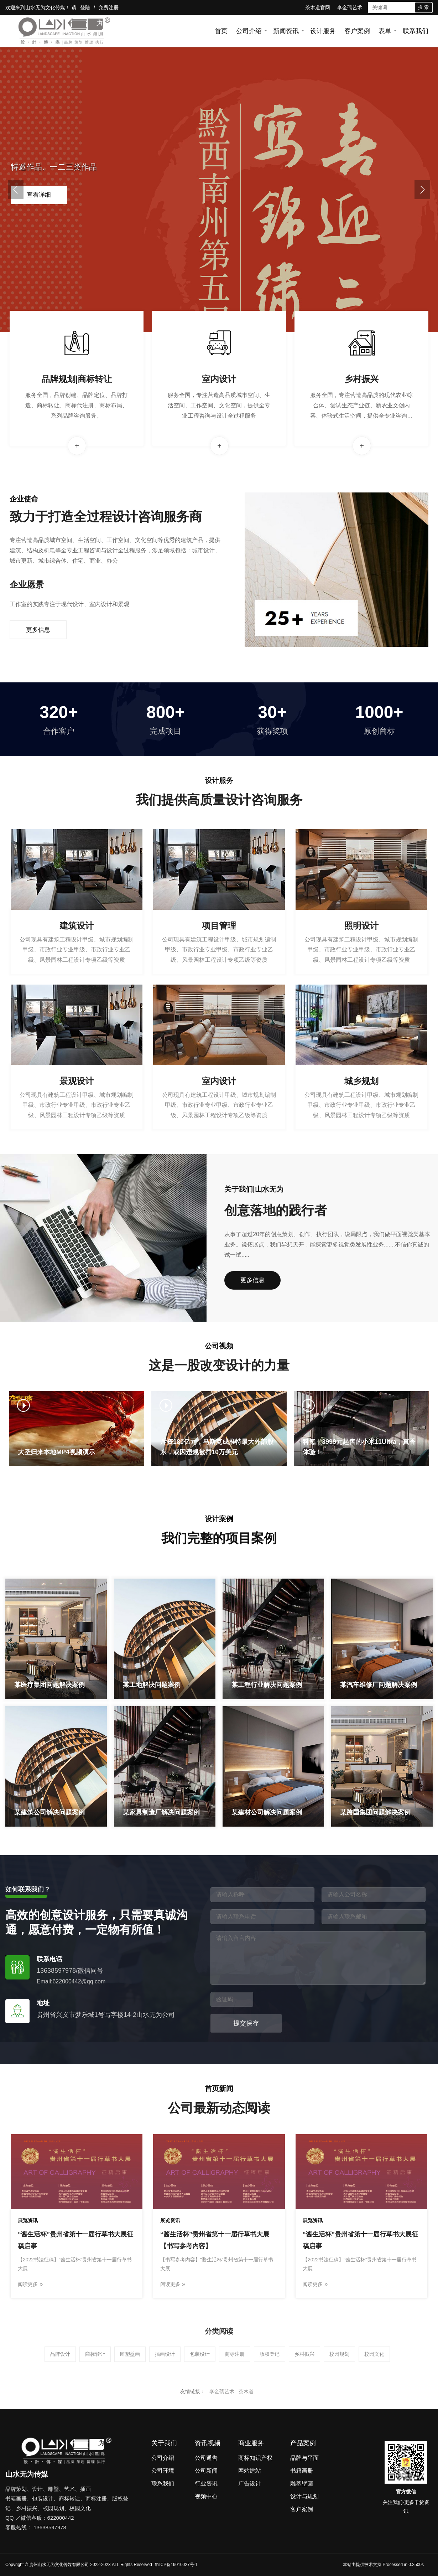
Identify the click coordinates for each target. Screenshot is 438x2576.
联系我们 (415, 31)
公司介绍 (249, 31)
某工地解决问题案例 (152, 1684)
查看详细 (39, 194)
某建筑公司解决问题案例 (49, 1812)
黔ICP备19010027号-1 (176, 2564)
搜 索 (423, 7)
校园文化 (374, 2354)
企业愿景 (27, 584)
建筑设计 (76, 925)
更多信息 (38, 629)
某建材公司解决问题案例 (266, 1812)
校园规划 (339, 2354)
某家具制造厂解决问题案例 (161, 1812)
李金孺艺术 (349, 7)
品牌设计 (60, 2354)
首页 (221, 31)
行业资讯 (206, 2484)
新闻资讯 (286, 31)
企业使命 (24, 499)
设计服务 (323, 31)
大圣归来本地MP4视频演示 (56, 1452)
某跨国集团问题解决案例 (375, 1812)
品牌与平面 (304, 2458)
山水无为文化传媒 (45, 7)
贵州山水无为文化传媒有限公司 (59, 2564)
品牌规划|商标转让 (76, 379)
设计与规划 (304, 2496)
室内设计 (219, 379)
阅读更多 (30, 2284)
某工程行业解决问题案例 (266, 1684)
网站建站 (249, 2471)
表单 (385, 31)
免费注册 (109, 7)
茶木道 (246, 2391)
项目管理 (219, 925)
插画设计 (165, 2354)
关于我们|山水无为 (253, 1189)
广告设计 (249, 2484)
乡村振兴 (361, 379)
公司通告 (206, 2458)
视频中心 (206, 2496)
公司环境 (162, 2471)
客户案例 (357, 31)
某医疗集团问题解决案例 (49, 1684)
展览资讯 (28, 2220)
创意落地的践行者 (275, 1210)
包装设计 (200, 2354)
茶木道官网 (317, 7)
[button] (16, 189)
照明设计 (361, 925)
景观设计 (76, 1081)
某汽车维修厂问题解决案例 (378, 1684)
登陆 (85, 7)
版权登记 (270, 2354)
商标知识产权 (255, 2458)
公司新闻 (206, 2471)
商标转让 (95, 2354)
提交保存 (246, 2023)
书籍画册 (301, 2471)
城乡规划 (361, 1081)
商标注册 (235, 2354)
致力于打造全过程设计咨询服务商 (106, 516)
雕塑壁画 (130, 2354)
